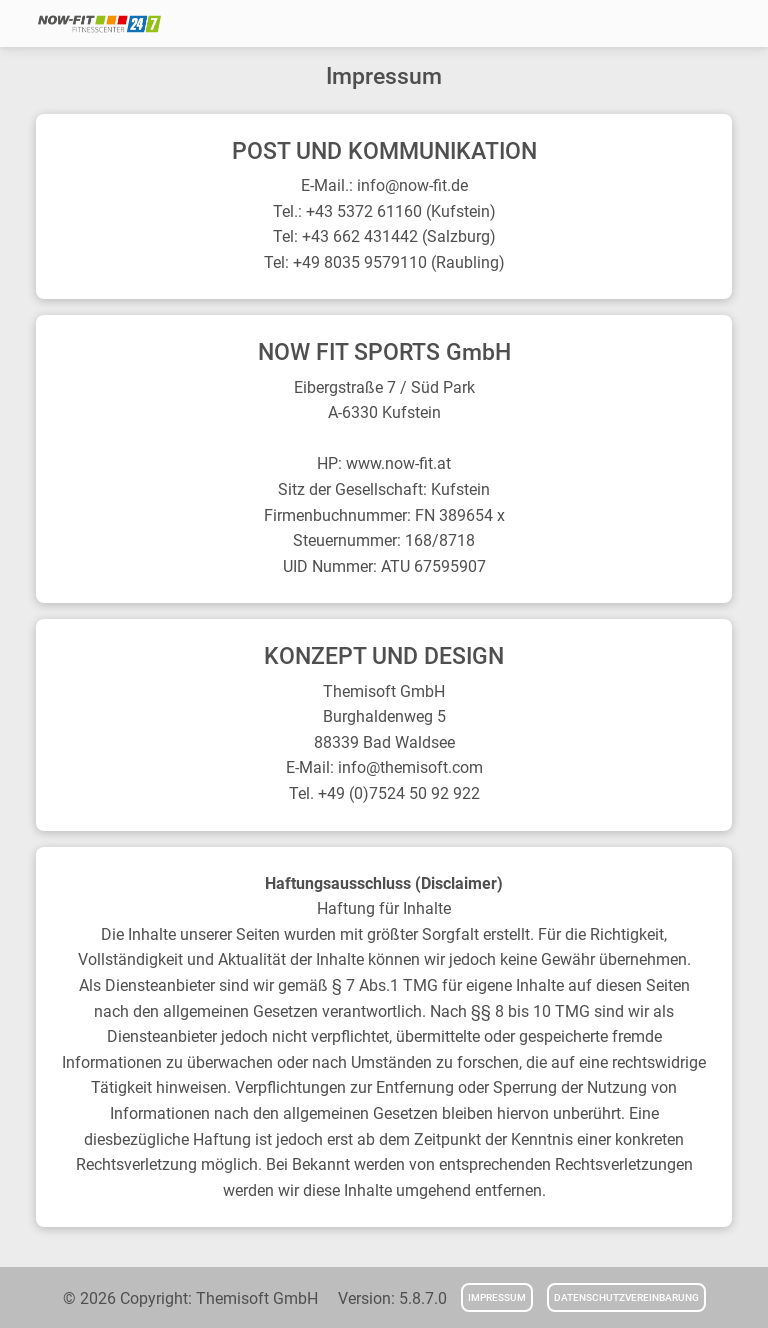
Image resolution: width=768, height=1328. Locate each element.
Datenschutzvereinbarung (626, 1297)
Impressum (497, 1297)
